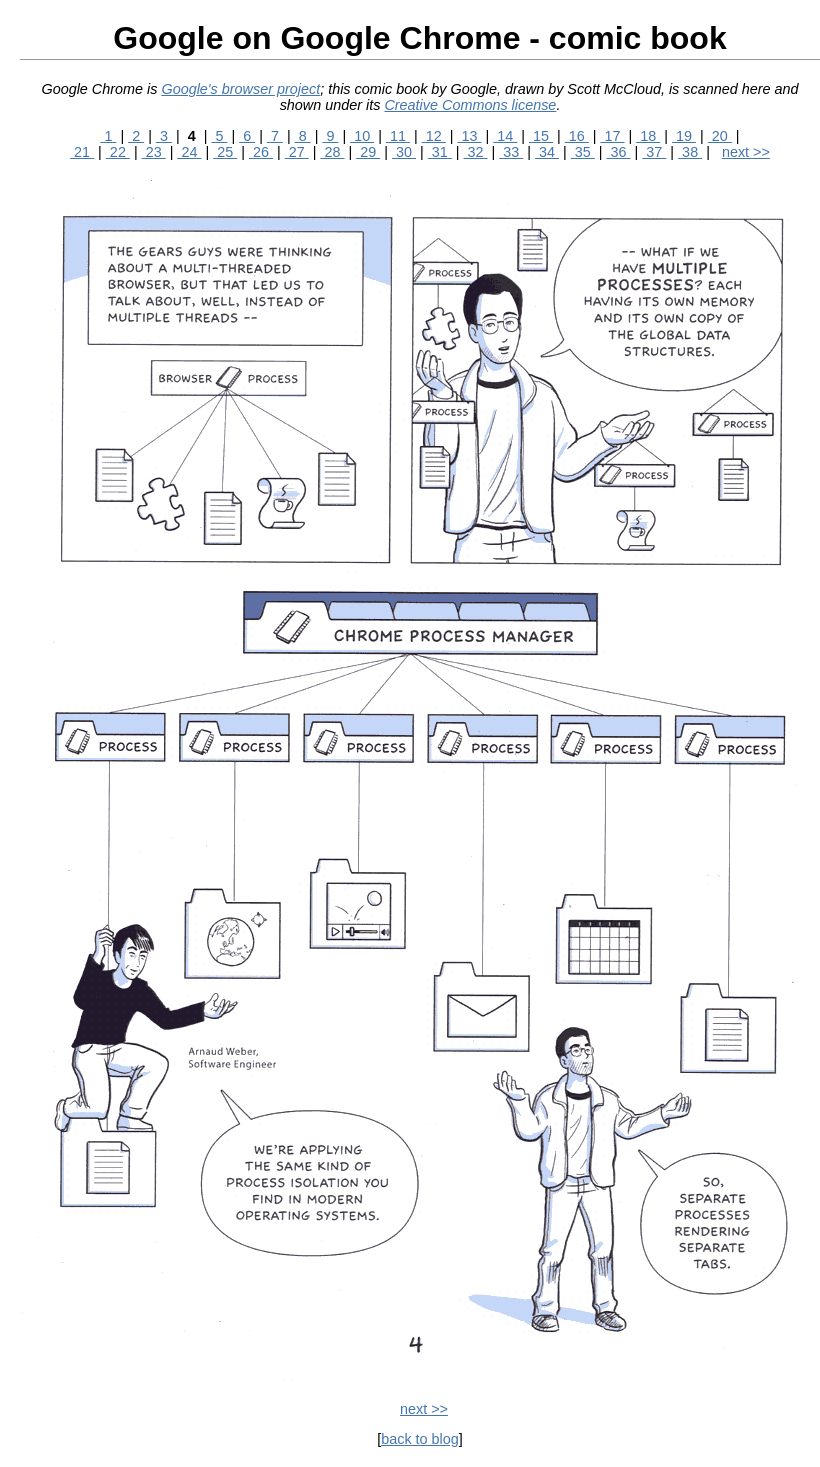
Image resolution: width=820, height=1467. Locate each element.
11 (398, 136)
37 (654, 152)
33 (511, 152)
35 (583, 152)
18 (648, 136)
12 (434, 136)
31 (440, 152)
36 (619, 152)
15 (541, 136)
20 (720, 136)
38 (690, 152)
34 (547, 152)
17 (613, 136)
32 (476, 152)
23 (154, 152)
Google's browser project (240, 89)
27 (297, 152)
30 (404, 152)
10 (362, 136)
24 (189, 152)
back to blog (420, 1439)
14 (505, 136)
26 (261, 152)
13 (469, 136)
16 (577, 136)
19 (684, 136)
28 (332, 152)
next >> (746, 152)
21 (82, 152)
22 (118, 152)
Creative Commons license (470, 105)
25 (225, 152)
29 (368, 152)
